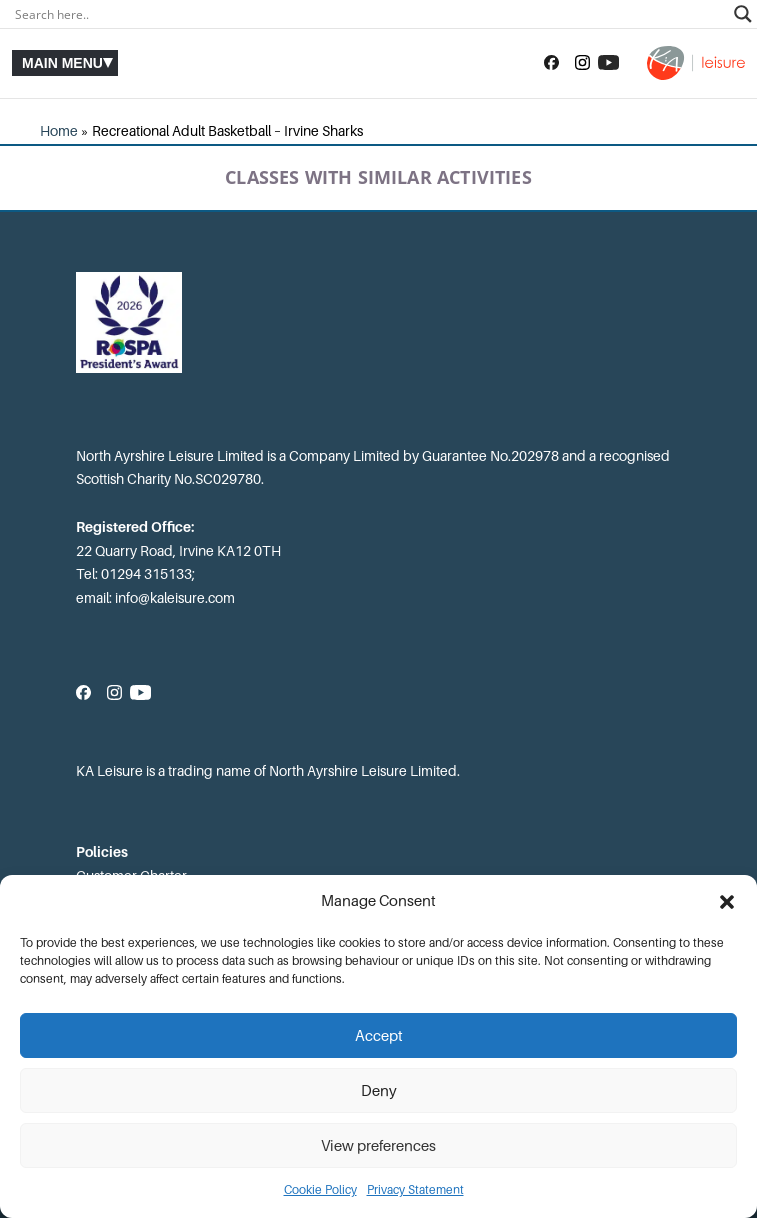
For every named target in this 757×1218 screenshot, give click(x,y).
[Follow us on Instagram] (582, 63)
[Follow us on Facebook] (551, 63)
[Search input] (369, 14)
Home (59, 131)
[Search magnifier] (743, 14)
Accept (379, 1036)
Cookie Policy (320, 1190)
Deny (379, 1091)
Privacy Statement (415, 1190)
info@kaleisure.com (175, 598)
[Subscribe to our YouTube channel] (608, 63)
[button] (727, 902)
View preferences (378, 1146)
